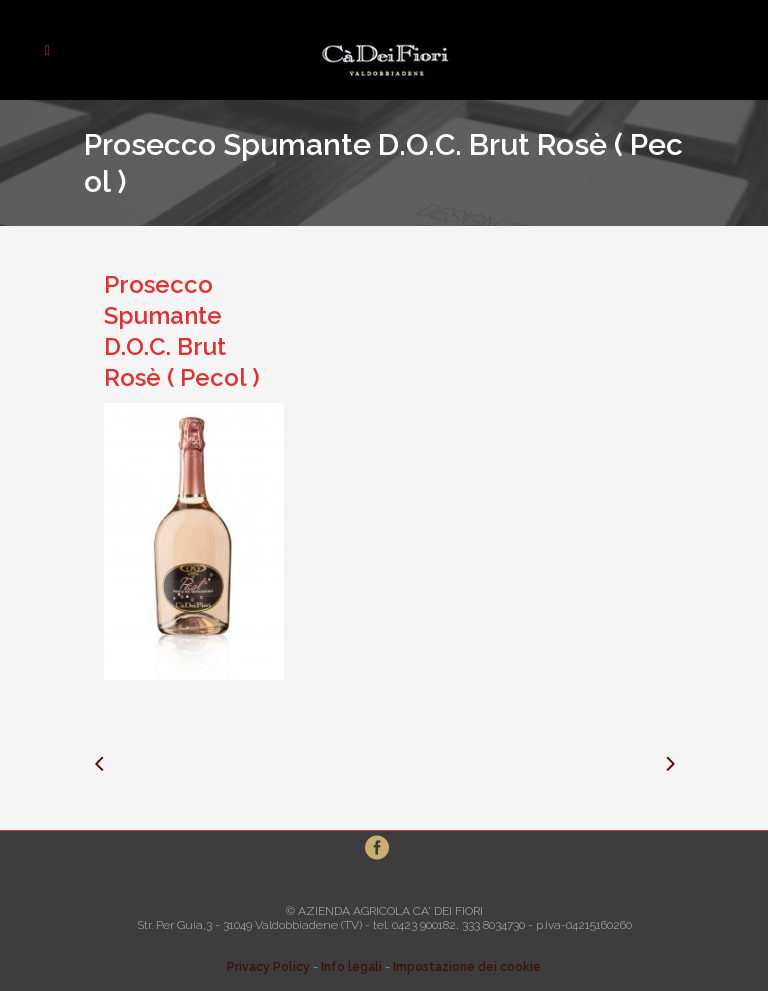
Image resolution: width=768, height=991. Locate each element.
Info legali (351, 967)
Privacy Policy (268, 967)
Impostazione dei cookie (467, 967)
